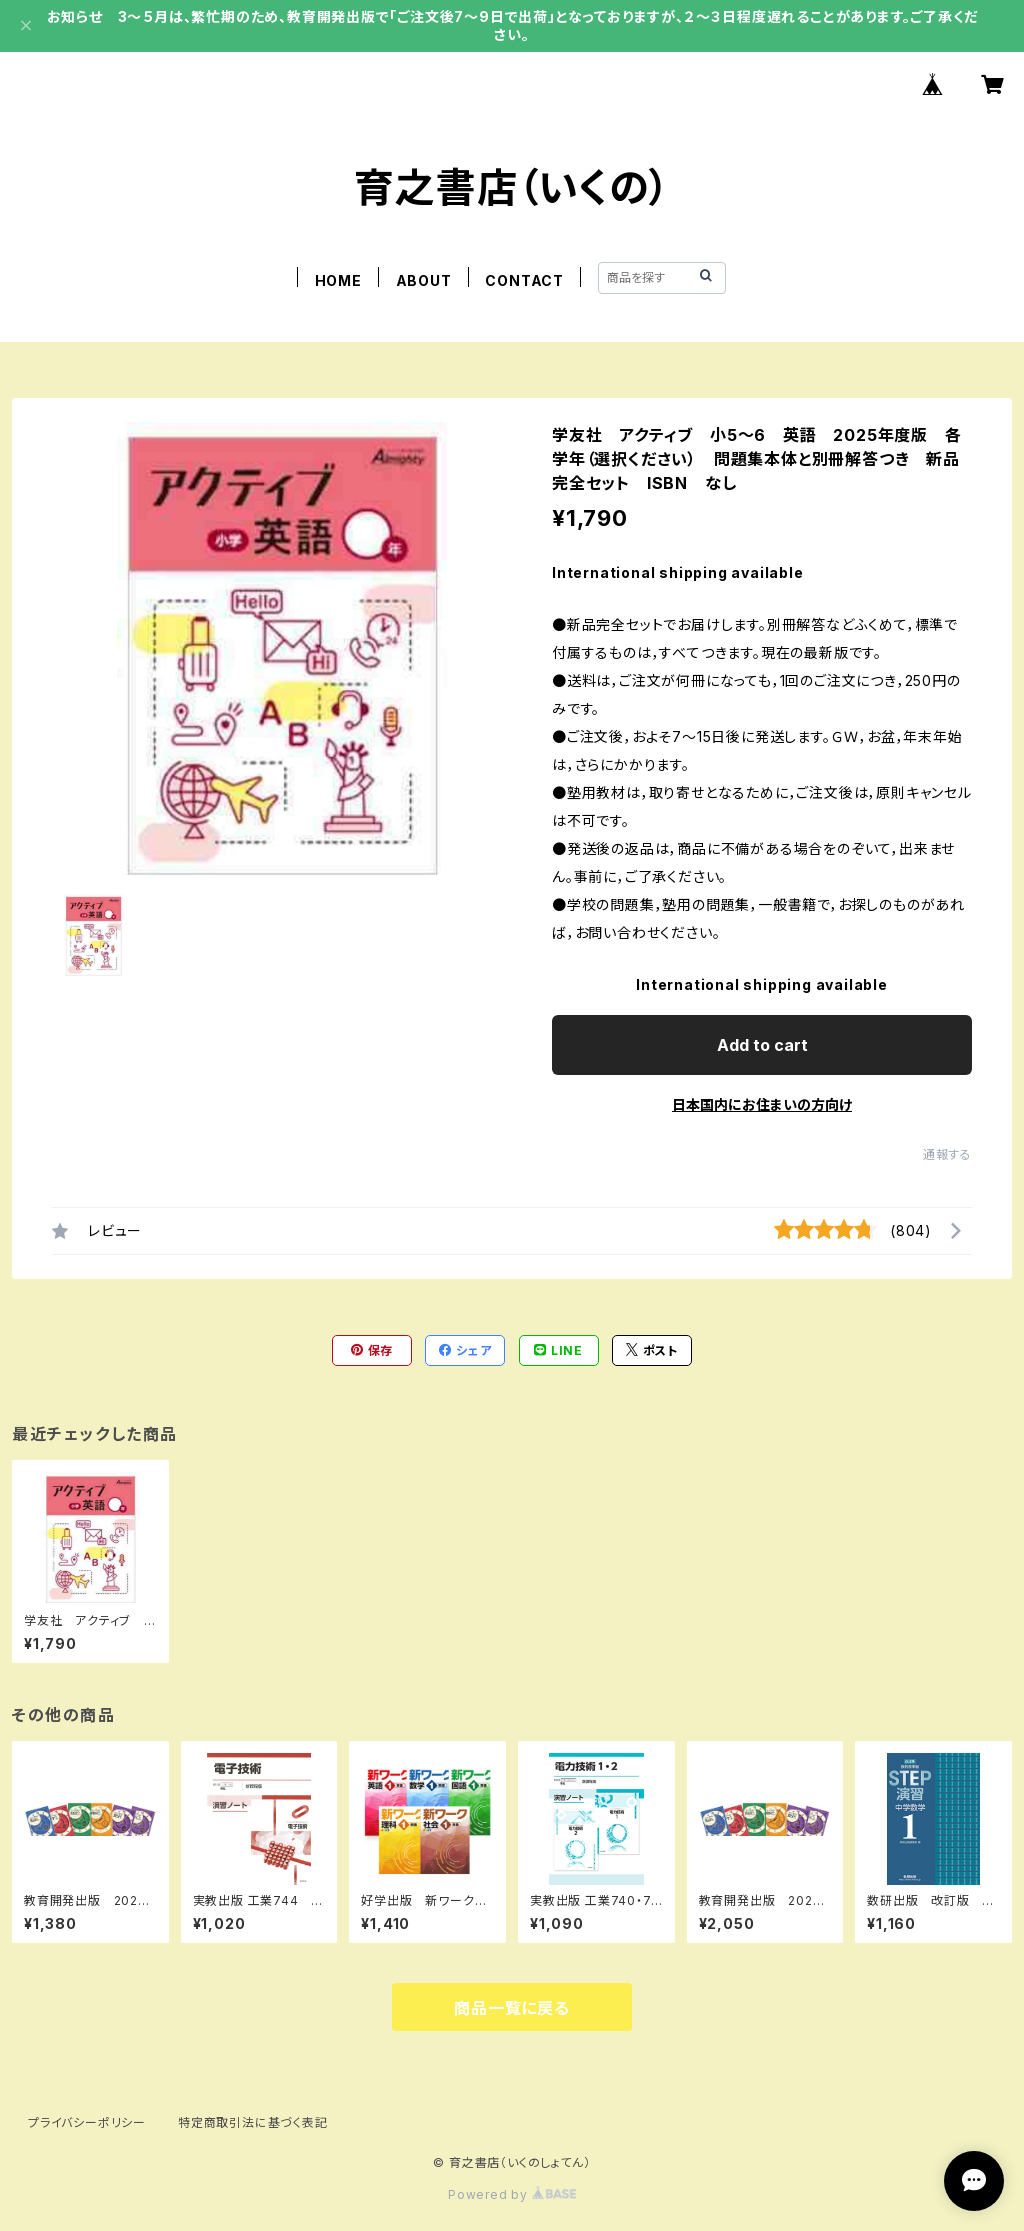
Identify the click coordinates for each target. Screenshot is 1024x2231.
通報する (947, 1154)
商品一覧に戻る (512, 2008)
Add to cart (762, 1045)
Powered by (512, 2194)
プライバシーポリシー (87, 2122)
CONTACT (524, 280)
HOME (338, 280)
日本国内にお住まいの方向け (762, 1104)
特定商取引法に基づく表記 (253, 2122)
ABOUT (424, 280)
